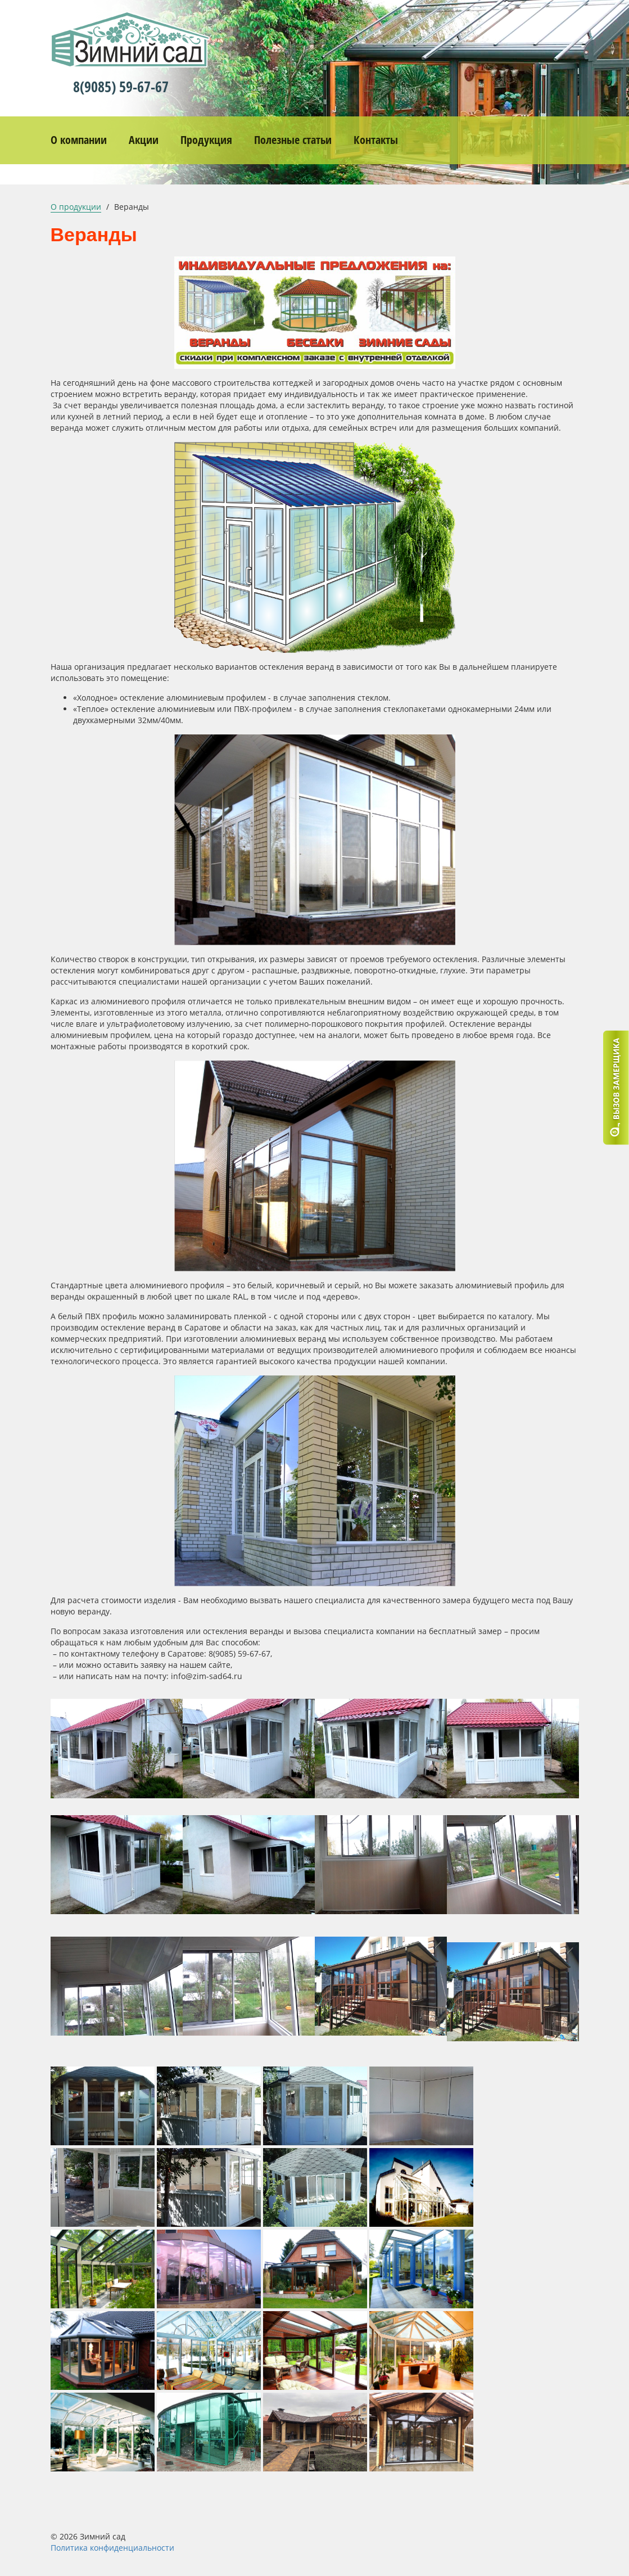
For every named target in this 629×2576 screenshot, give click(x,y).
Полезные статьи (293, 139)
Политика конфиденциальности (112, 2547)
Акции (144, 139)
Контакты (376, 139)
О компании (79, 139)
